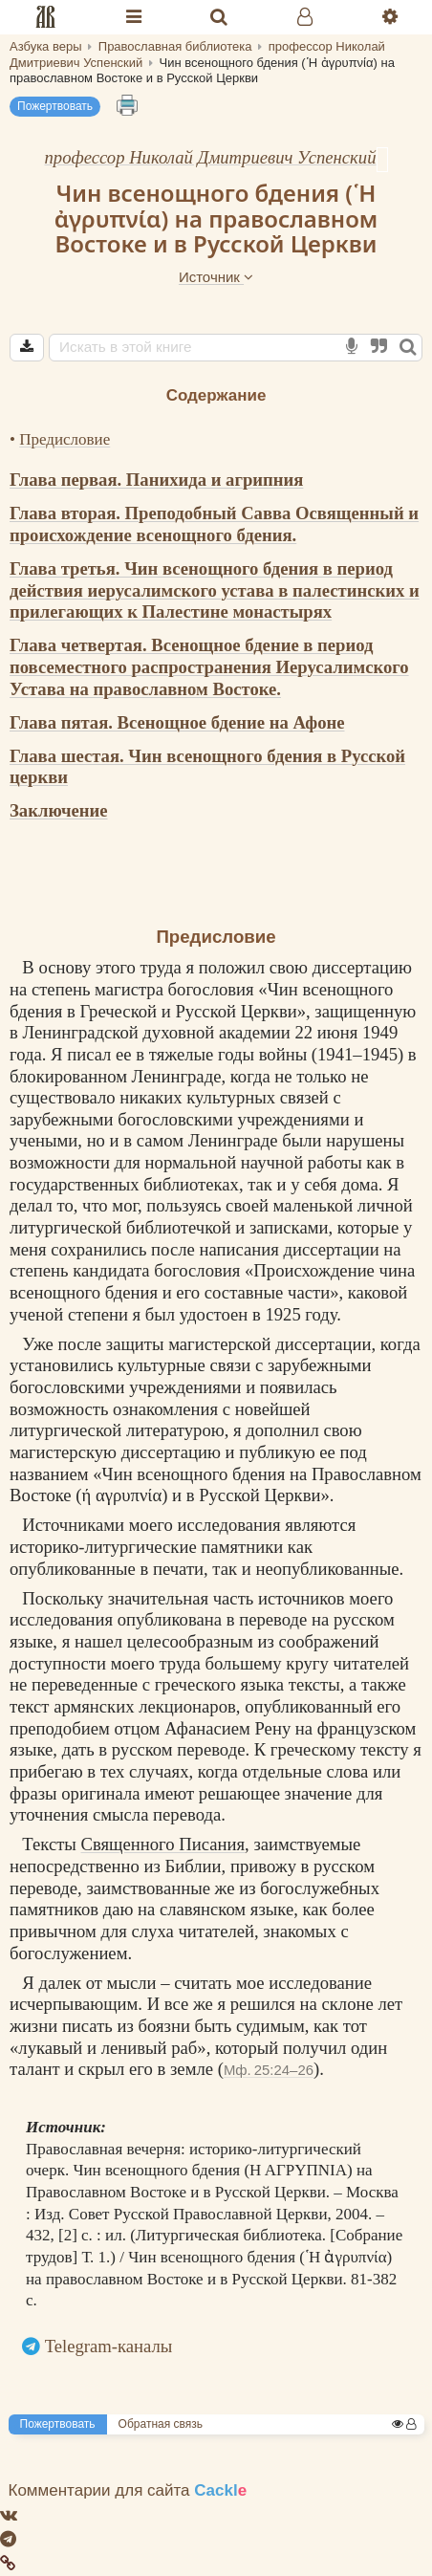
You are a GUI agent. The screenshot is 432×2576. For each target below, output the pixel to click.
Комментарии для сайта (128, 2490)
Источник (216, 277)
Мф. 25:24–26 (268, 2070)
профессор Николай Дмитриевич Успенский (210, 157)
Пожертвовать (55, 106)
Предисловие (64, 439)
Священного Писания (163, 1844)
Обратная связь (161, 2424)
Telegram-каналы (109, 2346)
